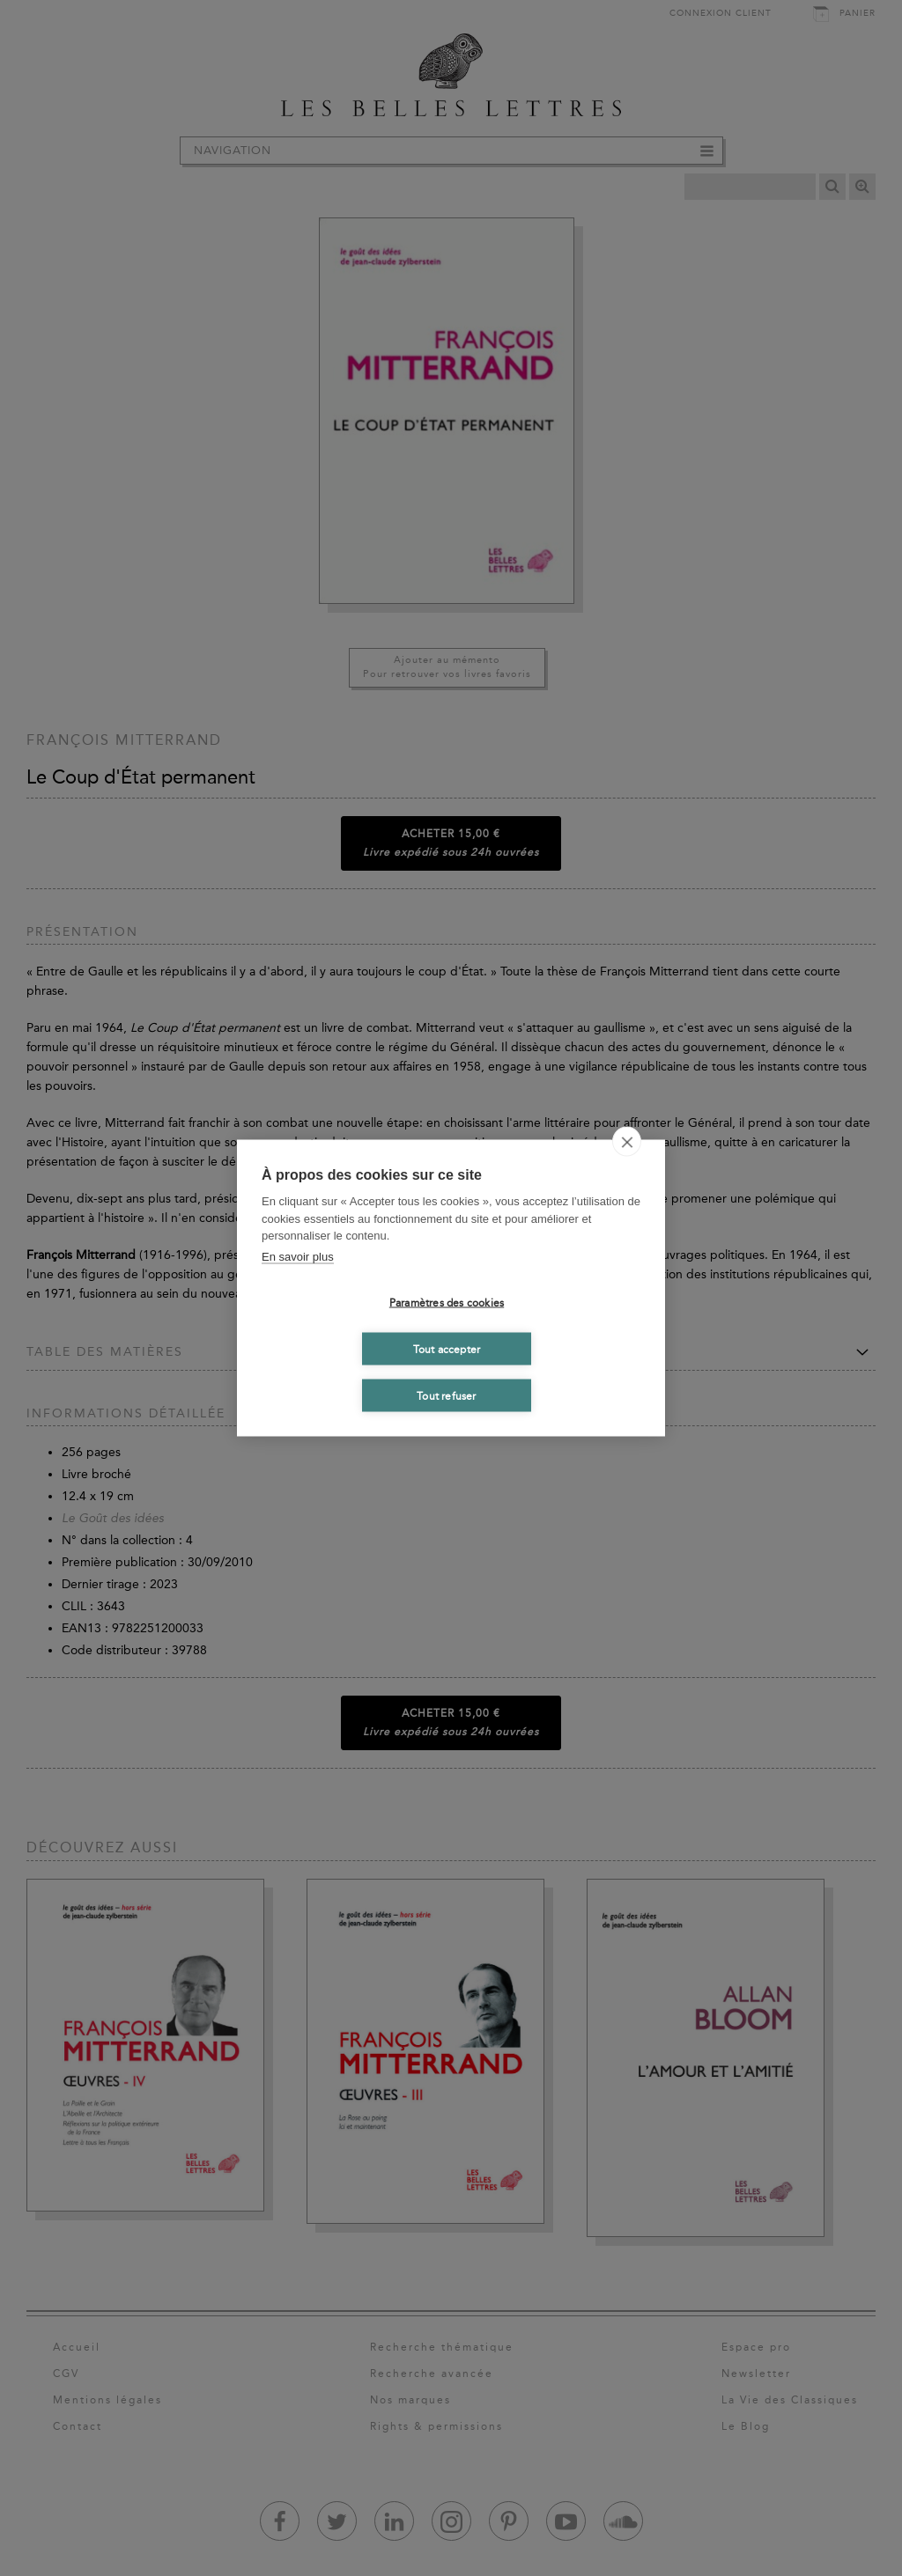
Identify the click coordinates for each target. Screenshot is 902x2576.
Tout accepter (447, 1349)
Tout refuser (446, 1395)
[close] (626, 1142)
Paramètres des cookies (446, 1302)
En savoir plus (298, 1255)
